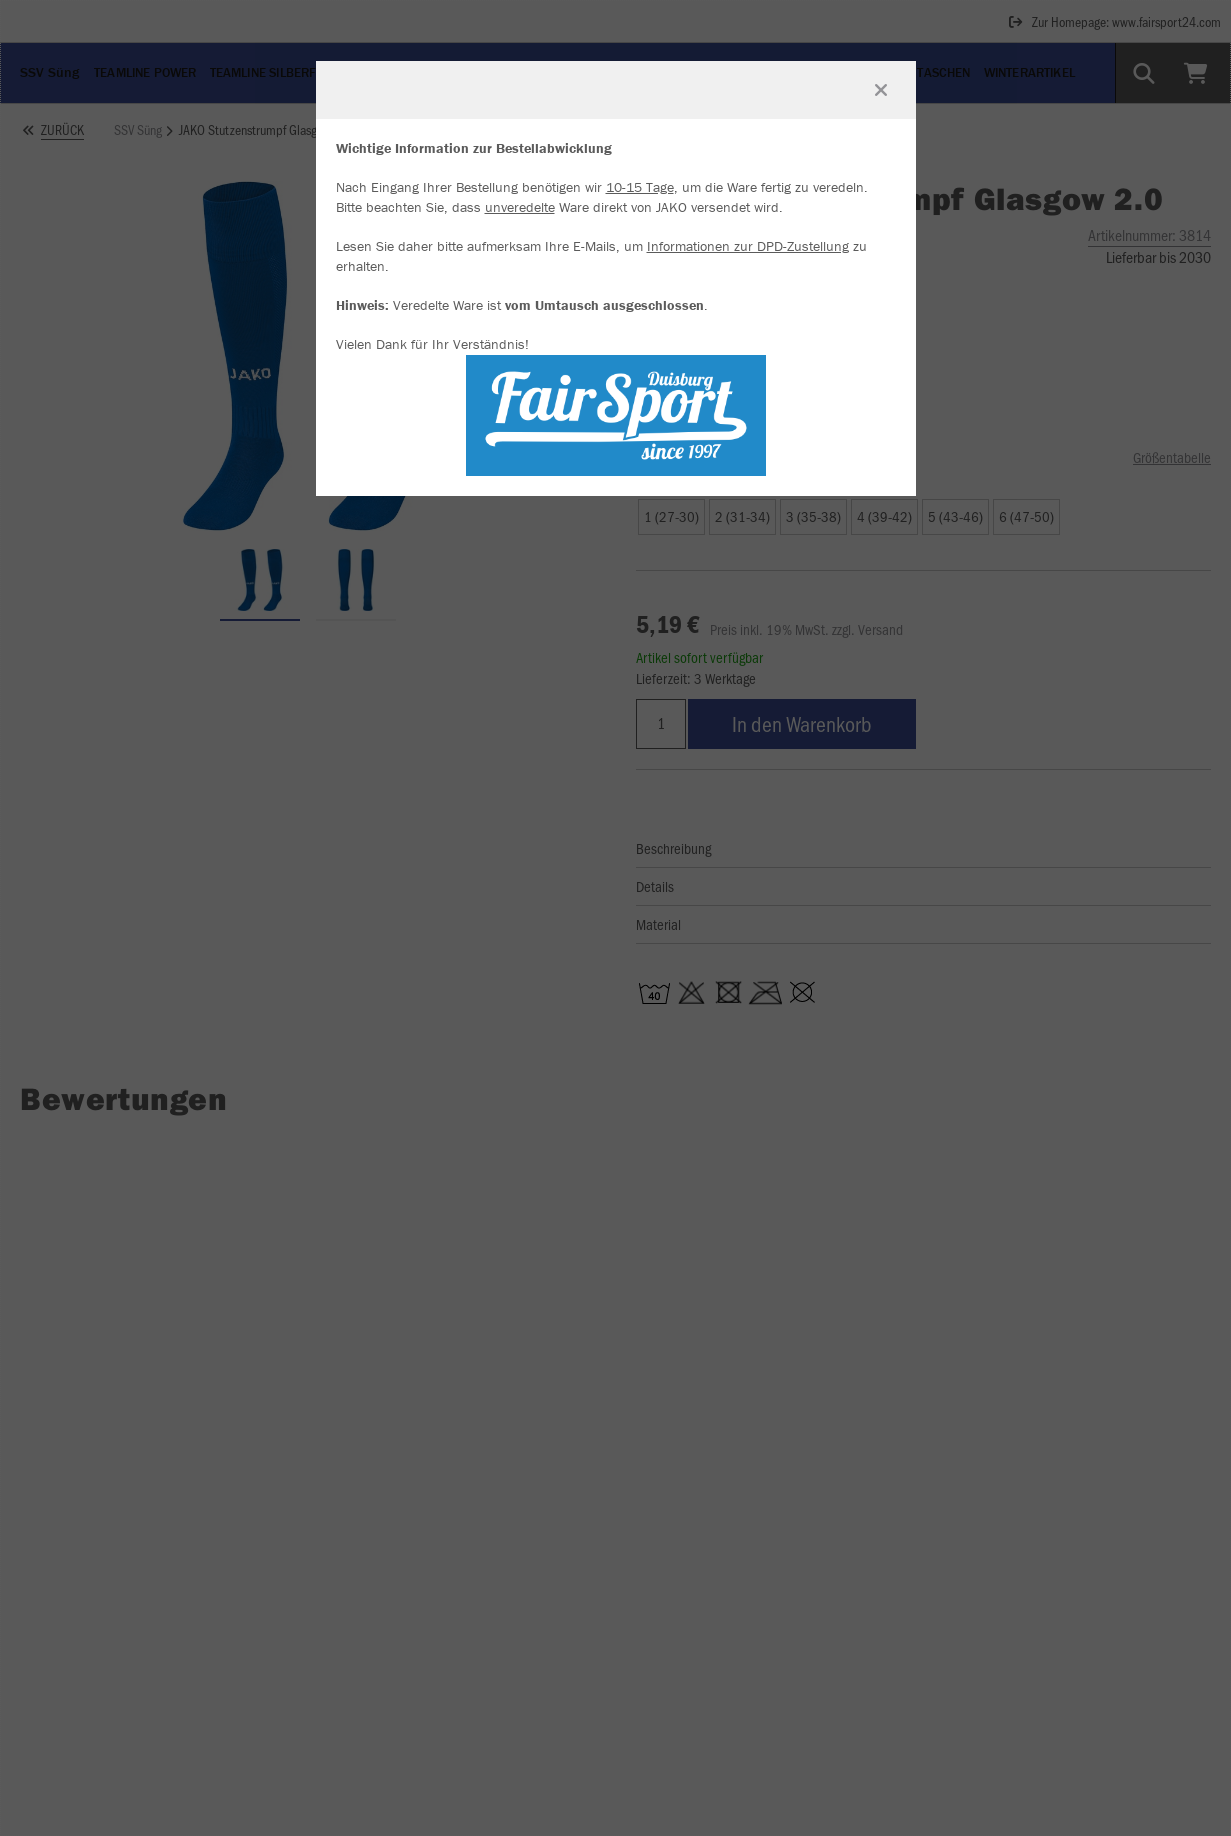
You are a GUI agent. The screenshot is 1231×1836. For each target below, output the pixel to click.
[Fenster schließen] (881, 90)
